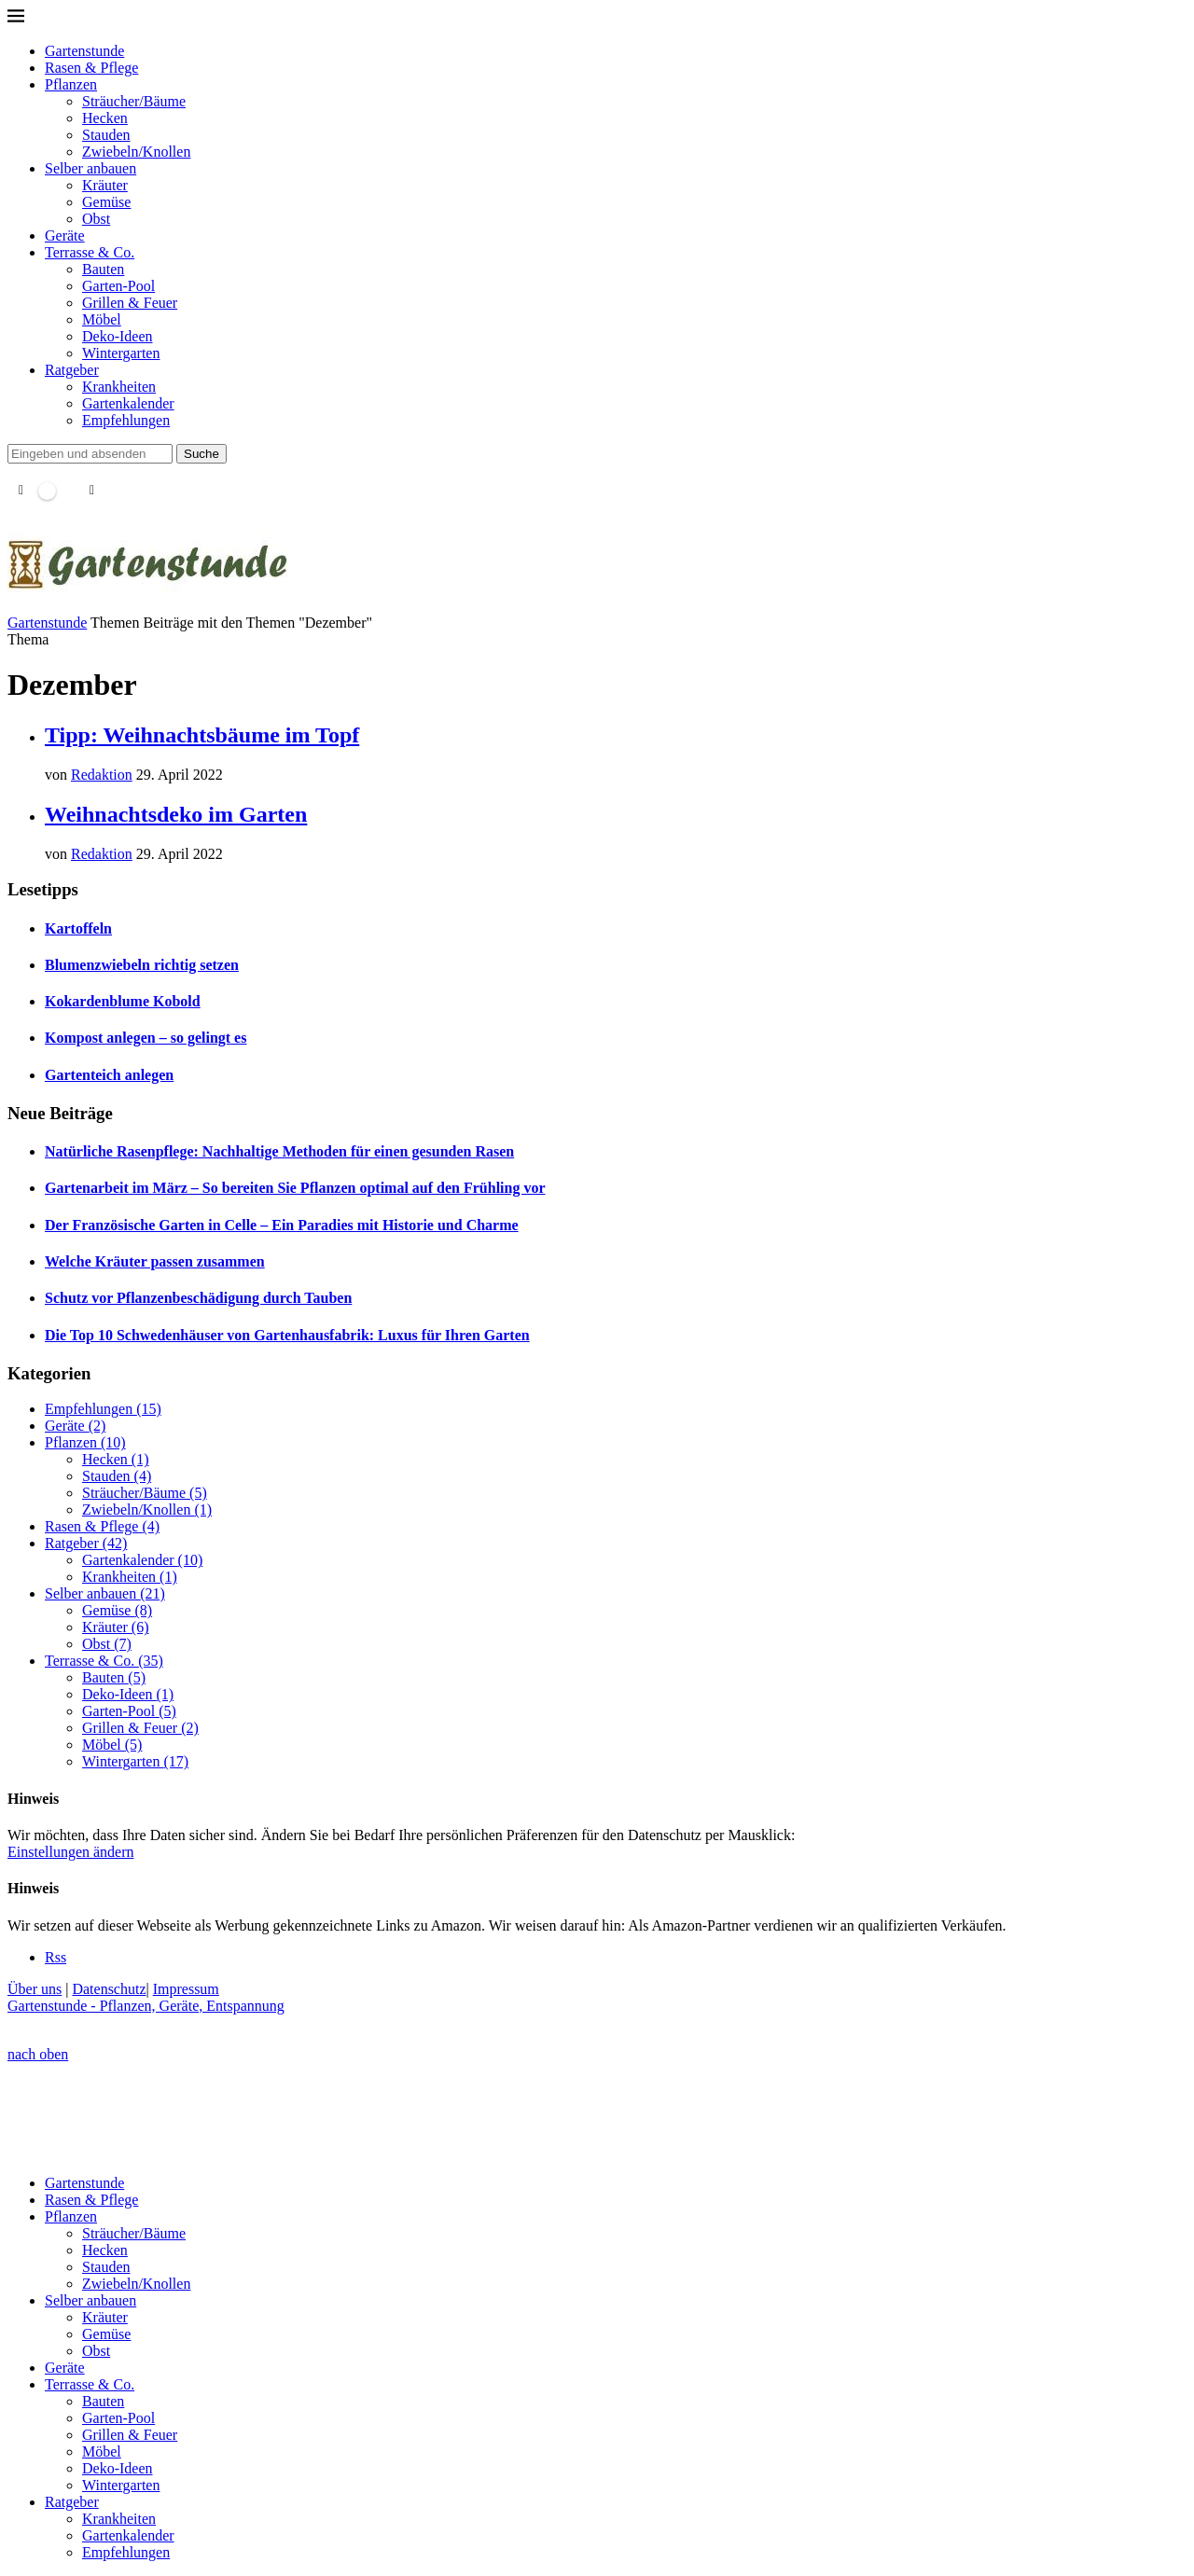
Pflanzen (71, 84)
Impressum (186, 1989)
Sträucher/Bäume (134, 101)
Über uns (34, 1989)
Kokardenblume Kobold (123, 1001)
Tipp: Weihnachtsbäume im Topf (202, 735)
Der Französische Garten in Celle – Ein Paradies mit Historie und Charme (282, 1225)
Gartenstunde (84, 51)
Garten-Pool (118, 286)
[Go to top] (37, 2054)
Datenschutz (109, 1989)
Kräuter (105, 185)
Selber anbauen (90, 168)
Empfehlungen (126, 420)
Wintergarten (121, 353)
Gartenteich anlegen (109, 1075)
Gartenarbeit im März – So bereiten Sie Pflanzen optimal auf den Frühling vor (295, 1188)
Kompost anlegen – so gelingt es (145, 1038)
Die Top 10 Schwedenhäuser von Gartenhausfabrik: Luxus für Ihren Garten (287, 1335)
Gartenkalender (128, 403)
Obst (96, 219)
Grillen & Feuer (129, 303)
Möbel (101, 319)
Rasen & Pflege (91, 68)
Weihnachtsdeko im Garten (176, 814)
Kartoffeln (78, 928)
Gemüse (106, 202)
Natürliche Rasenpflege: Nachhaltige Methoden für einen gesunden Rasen (279, 1151)
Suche (201, 454)
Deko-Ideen (117, 336)
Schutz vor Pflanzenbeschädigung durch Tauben (198, 1298)
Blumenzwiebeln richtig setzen (142, 965)
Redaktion (101, 774)
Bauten (103, 269)
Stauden (106, 135)
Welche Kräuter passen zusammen (155, 1261)
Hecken (105, 118)
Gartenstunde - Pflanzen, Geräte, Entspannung (146, 2006)
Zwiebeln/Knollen (136, 151)
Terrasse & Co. (89, 252)
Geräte (65, 235)
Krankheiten (119, 387)
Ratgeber (72, 370)
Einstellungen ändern (70, 1852)
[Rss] (55, 1957)
